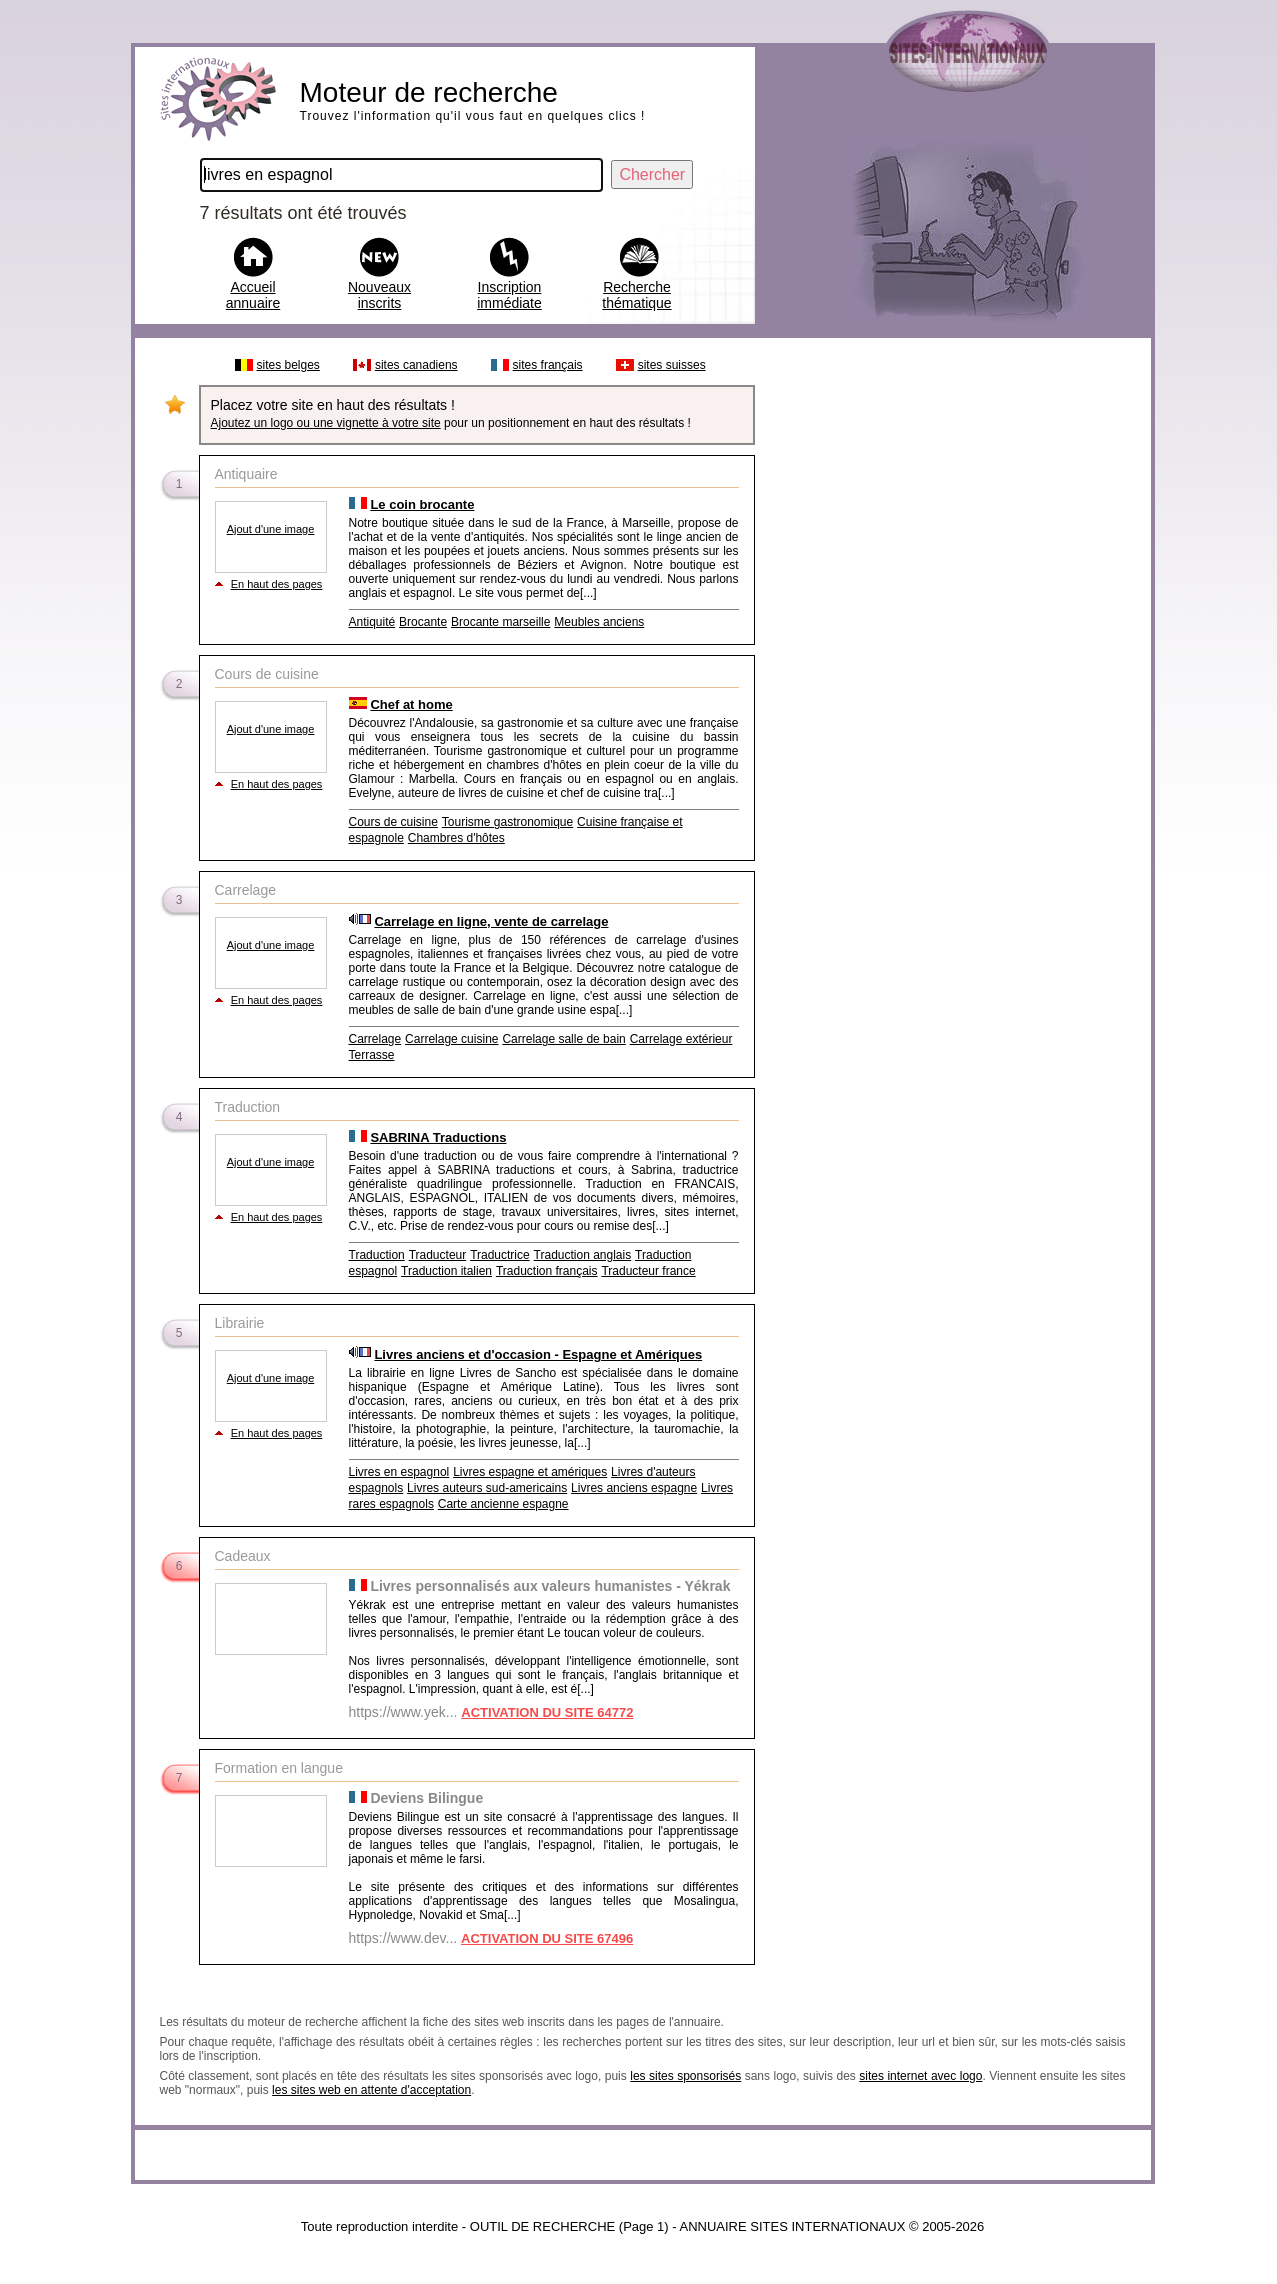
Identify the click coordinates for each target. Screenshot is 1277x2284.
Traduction (377, 1255)
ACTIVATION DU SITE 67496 (547, 1938)
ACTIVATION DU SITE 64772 (547, 1712)
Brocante (423, 622)
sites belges (288, 365)
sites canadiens (416, 365)
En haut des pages (277, 584)
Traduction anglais (583, 1255)
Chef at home (411, 704)
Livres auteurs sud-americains (487, 1488)
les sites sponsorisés (685, 2076)
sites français (548, 365)
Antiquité (372, 622)
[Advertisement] (952, 648)
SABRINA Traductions (438, 1137)
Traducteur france (648, 1271)
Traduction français (547, 1271)
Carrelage (375, 1039)
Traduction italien (446, 1271)
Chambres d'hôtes (456, 838)
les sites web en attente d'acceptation (371, 2090)
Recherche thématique (636, 295)
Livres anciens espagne (634, 1488)
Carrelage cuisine (451, 1039)
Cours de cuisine (393, 822)
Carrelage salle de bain (563, 1039)
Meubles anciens (599, 622)
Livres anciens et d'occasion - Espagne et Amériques (538, 1354)
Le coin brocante (422, 504)
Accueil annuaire (253, 295)
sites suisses (672, 365)
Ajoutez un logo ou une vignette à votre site (326, 423)
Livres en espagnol (399, 1472)
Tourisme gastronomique (507, 822)
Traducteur (438, 1255)
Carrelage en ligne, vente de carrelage (491, 921)
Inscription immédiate (509, 295)
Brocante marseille (500, 622)
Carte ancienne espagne (503, 1504)
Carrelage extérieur (681, 1039)
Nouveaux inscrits (379, 295)
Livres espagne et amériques (530, 1472)
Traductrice (500, 1255)
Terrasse (372, 1055)
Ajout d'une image (271, 529)
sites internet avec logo (920, 2076)
